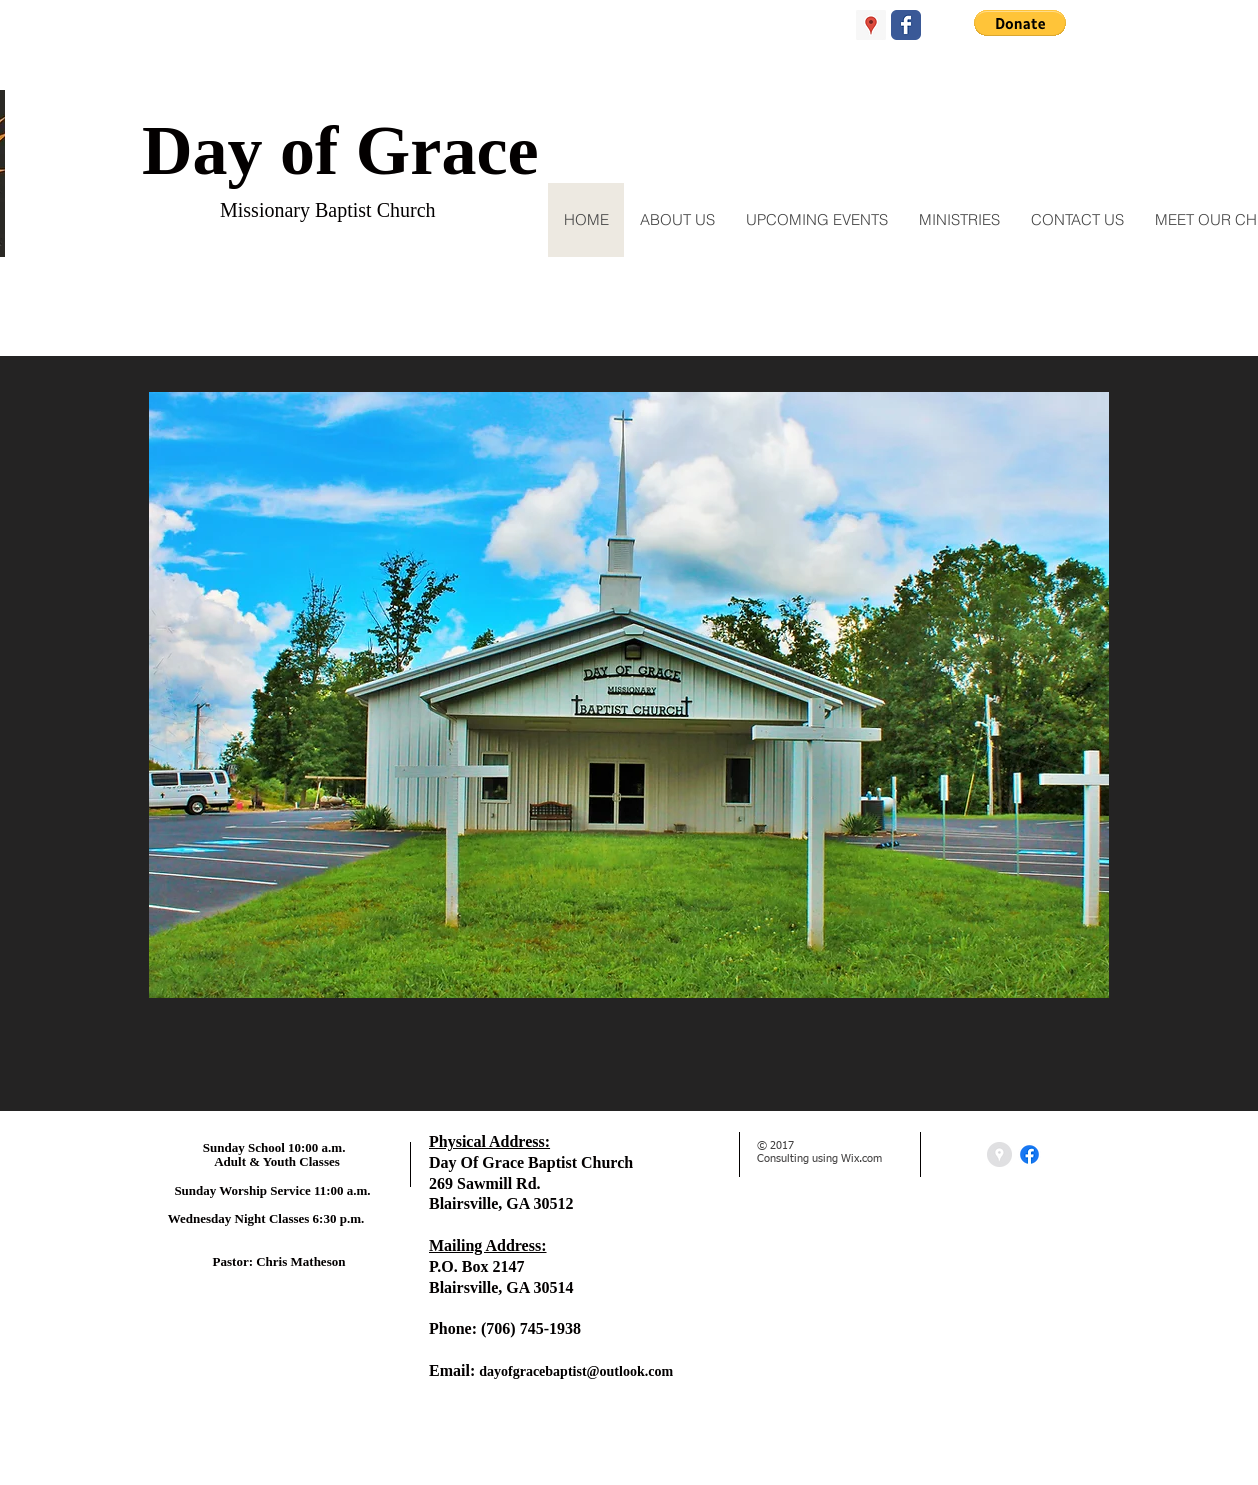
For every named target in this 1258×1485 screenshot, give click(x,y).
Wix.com (861, 1158)
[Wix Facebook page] (906, 25)
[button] (1020, 23)
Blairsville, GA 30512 (501, 1203)
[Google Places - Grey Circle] (999, 1154)
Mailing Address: (488, 1245)
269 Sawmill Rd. (485, 1183)
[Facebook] (1029, 1154)
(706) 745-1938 (531, 1328)
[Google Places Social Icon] (871, 25)
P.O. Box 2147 (476, 1266)
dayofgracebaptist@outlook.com (576, 1371)
